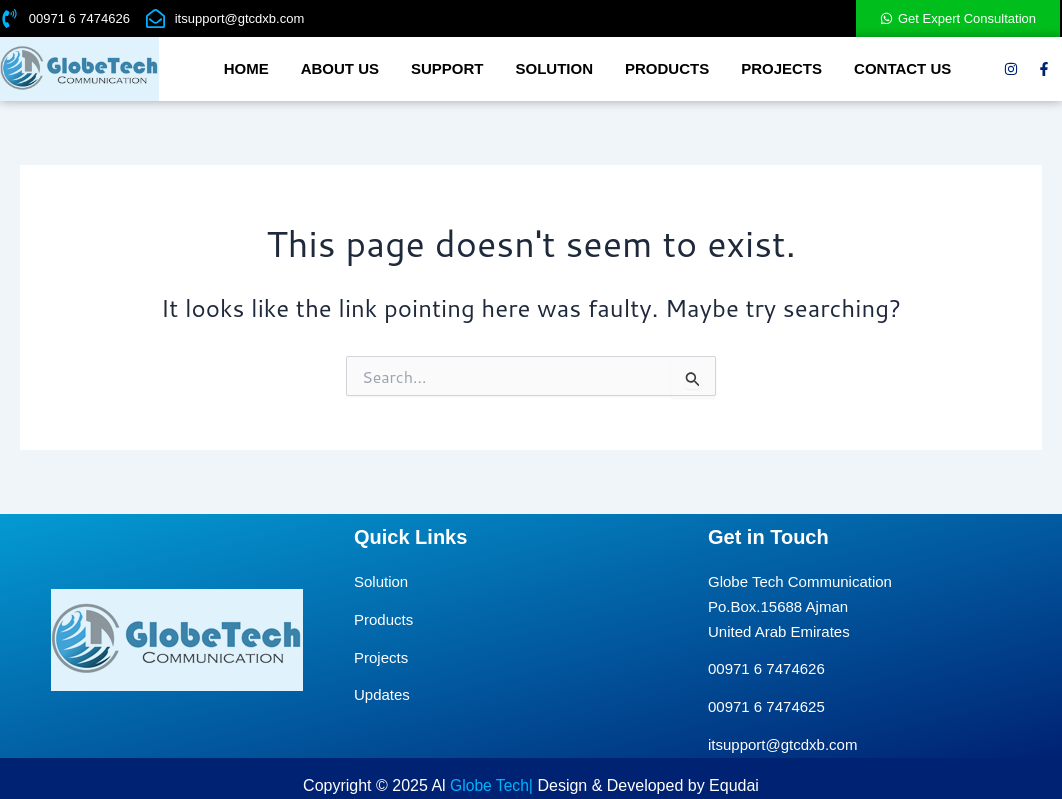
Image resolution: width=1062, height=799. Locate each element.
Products (667, 68)
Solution (555, 68)
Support (447, 68)
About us (340, 68)
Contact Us (902, 68)
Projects (781, 68)
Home (246, 68)
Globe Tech (489, 785)
